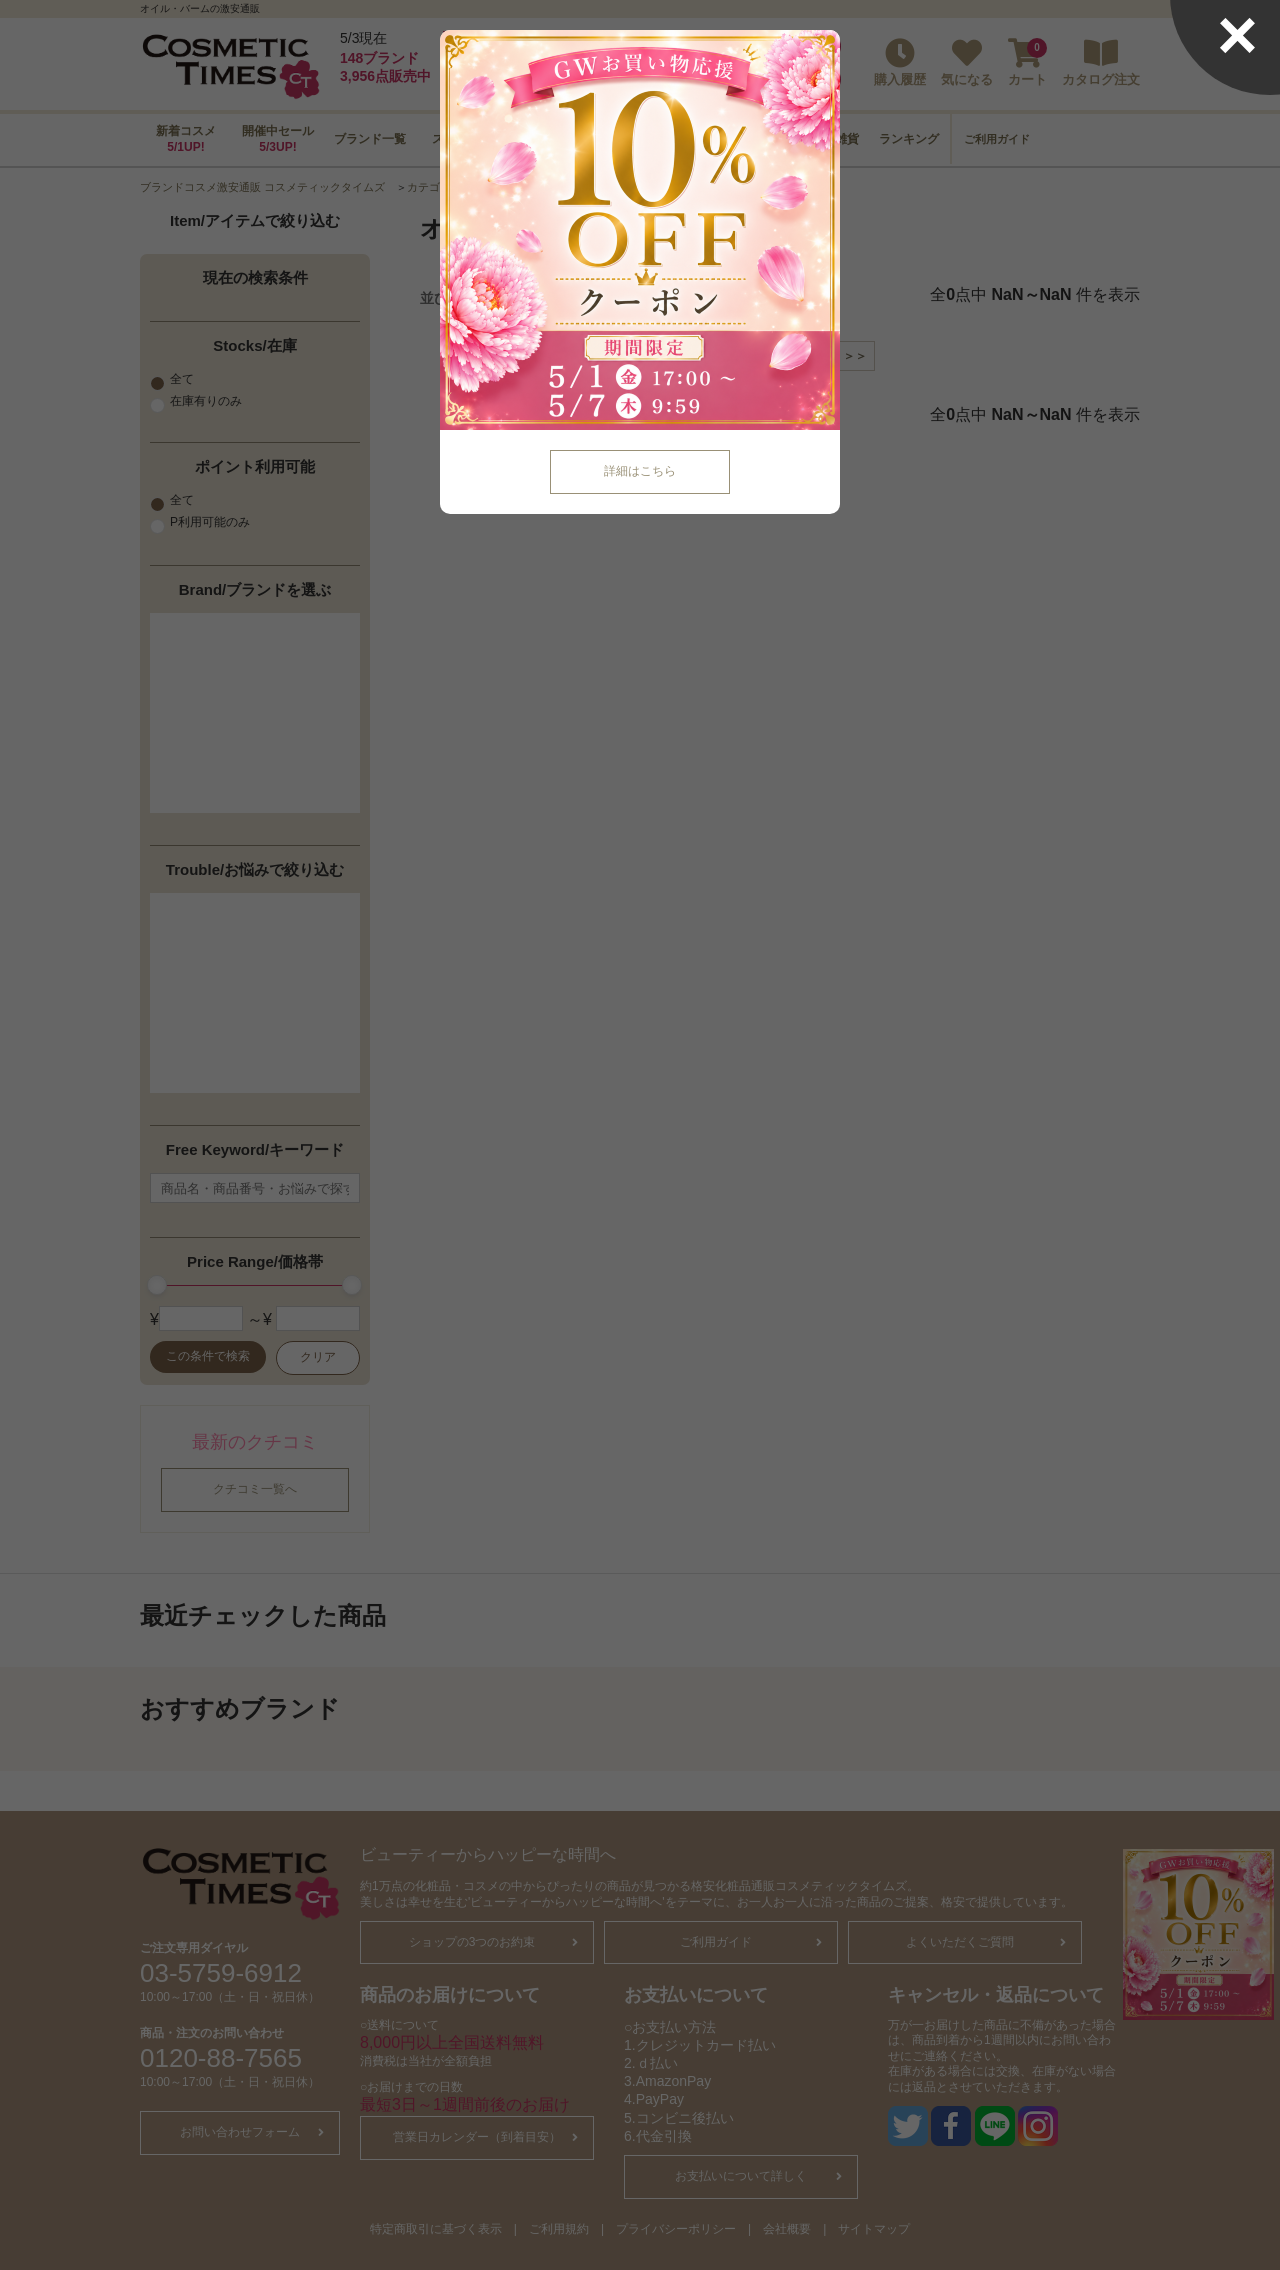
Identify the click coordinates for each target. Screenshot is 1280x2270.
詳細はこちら (640, 471)
